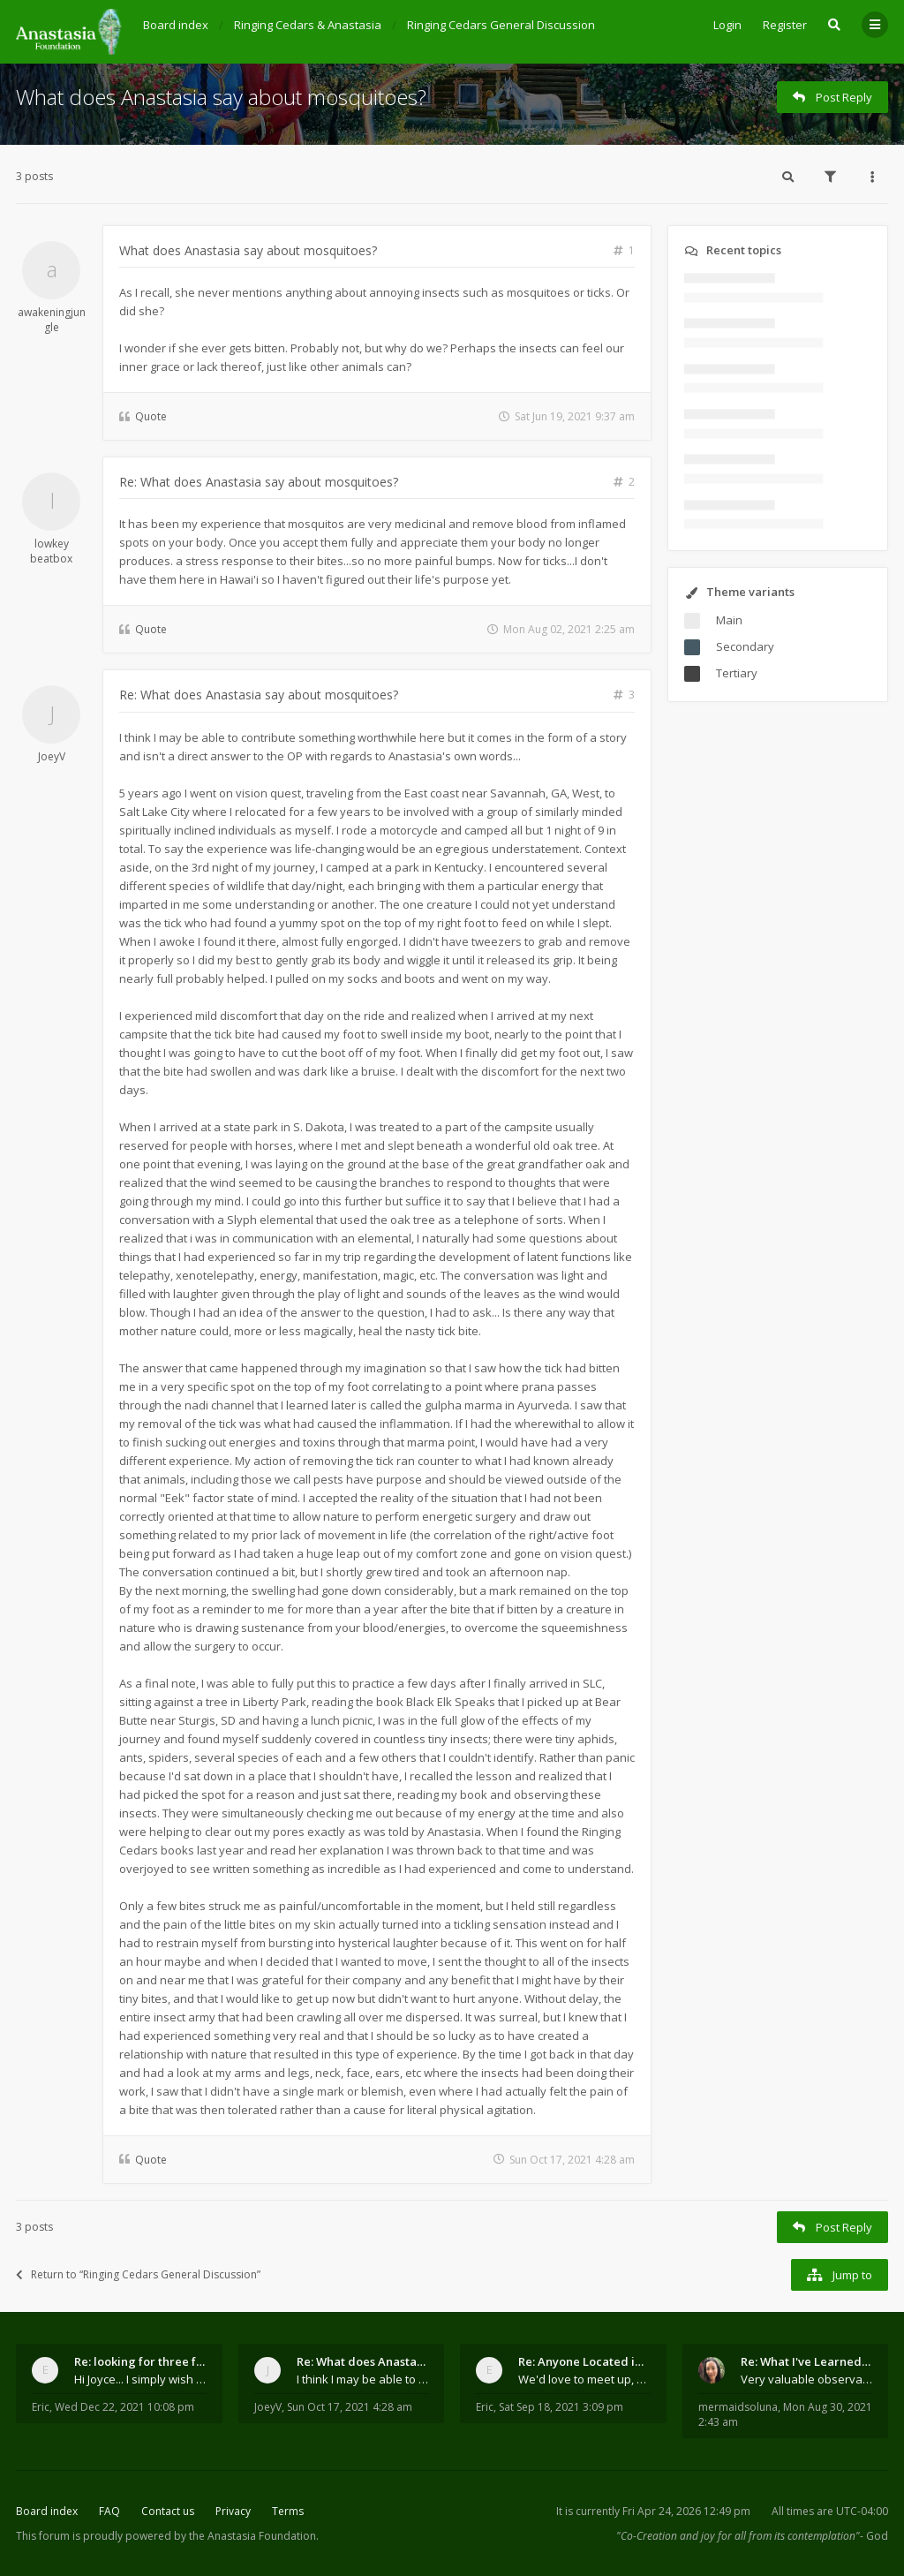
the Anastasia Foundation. (254, 2535)
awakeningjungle (52, 320)
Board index (47, 2511)
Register (785, 25)
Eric (40, 2406)
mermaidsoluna (738, 2406)
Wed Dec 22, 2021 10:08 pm (124, 2406)
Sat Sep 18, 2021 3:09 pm (561, 2406)
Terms (288, 2511)
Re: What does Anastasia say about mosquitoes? (258, 481)
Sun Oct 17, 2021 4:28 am (349, 2406)
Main (729, 620)
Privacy (233, 2511)
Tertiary (736, 673)
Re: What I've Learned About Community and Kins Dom (807, 2361)
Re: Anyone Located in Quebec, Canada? (584, 2361)
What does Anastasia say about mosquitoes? (221, 96)
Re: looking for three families (140, 2361)
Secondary (745, 646)
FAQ (109, 2511)
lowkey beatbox (51, 551)
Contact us (167, 2511)
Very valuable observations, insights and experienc (807, 2379)
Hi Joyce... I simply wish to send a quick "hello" (140, 2379)
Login (727, 25)
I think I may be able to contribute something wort (363, 2379)
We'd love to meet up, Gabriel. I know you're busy (584, 2379)
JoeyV (51, 756)
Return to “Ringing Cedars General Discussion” (138, 2274)
